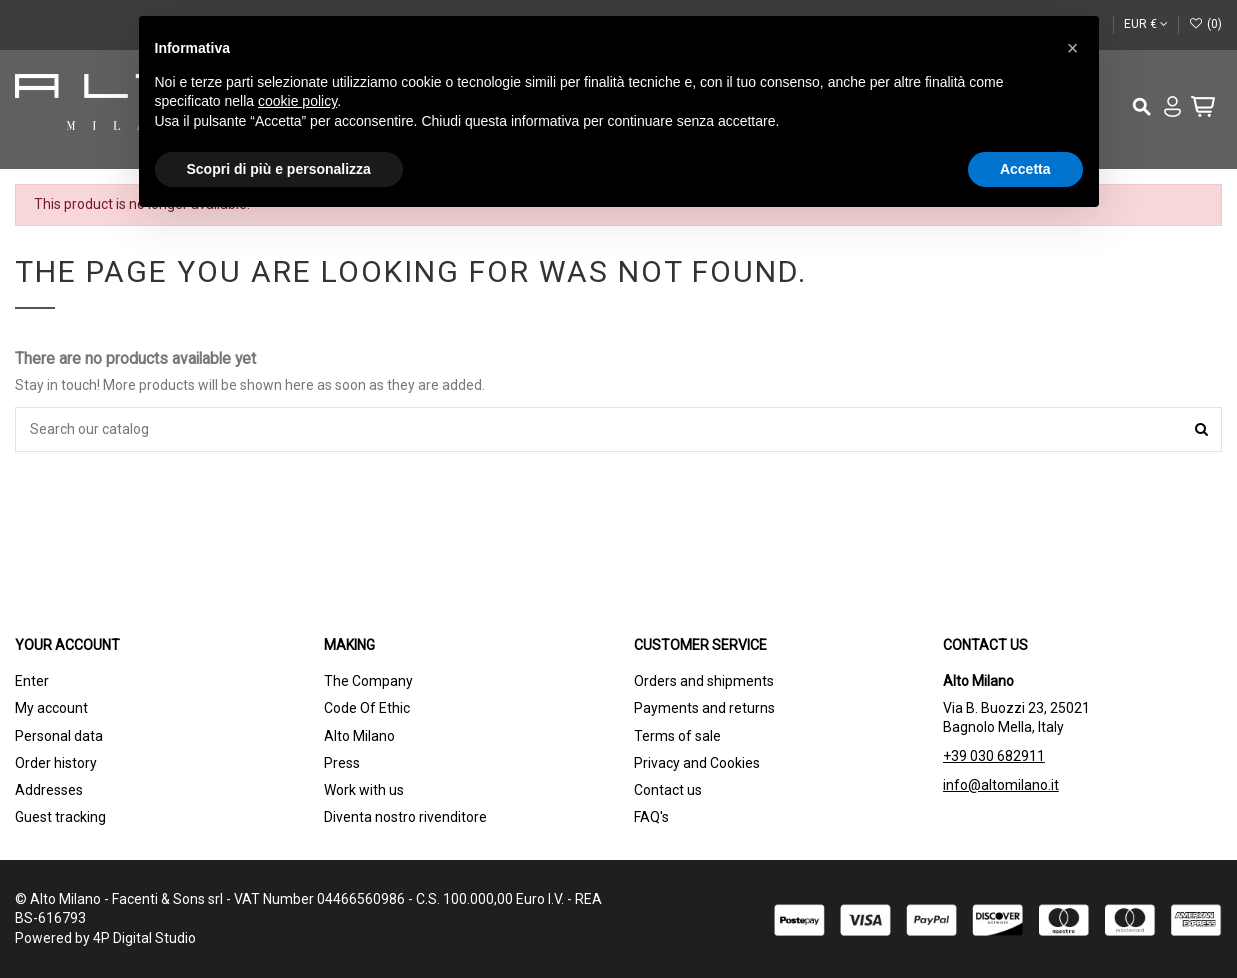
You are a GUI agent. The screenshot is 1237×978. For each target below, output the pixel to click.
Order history (56, 763)
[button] (1073, 48)
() (1205, 24)
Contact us (668, 790)
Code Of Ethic (367, 708)
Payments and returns (704, 708)
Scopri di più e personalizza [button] (279, 169)
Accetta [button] (1025, 169)
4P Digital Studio (144, 938)
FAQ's (651, 817)
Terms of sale (677, 736)
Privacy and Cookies (697, 763)
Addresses (49, 790)
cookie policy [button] (297, 101)
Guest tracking (60, 817)
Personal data (59, 736)
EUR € (1146, 24)
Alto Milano (359, 736)
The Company (368, 681)
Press (342, 763)
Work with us (364, 790)
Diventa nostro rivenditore (405, 817)
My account (51, 708)
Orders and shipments (704, 681)
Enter (32, 681)
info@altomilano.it (1001, 785)
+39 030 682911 (994, 756)
